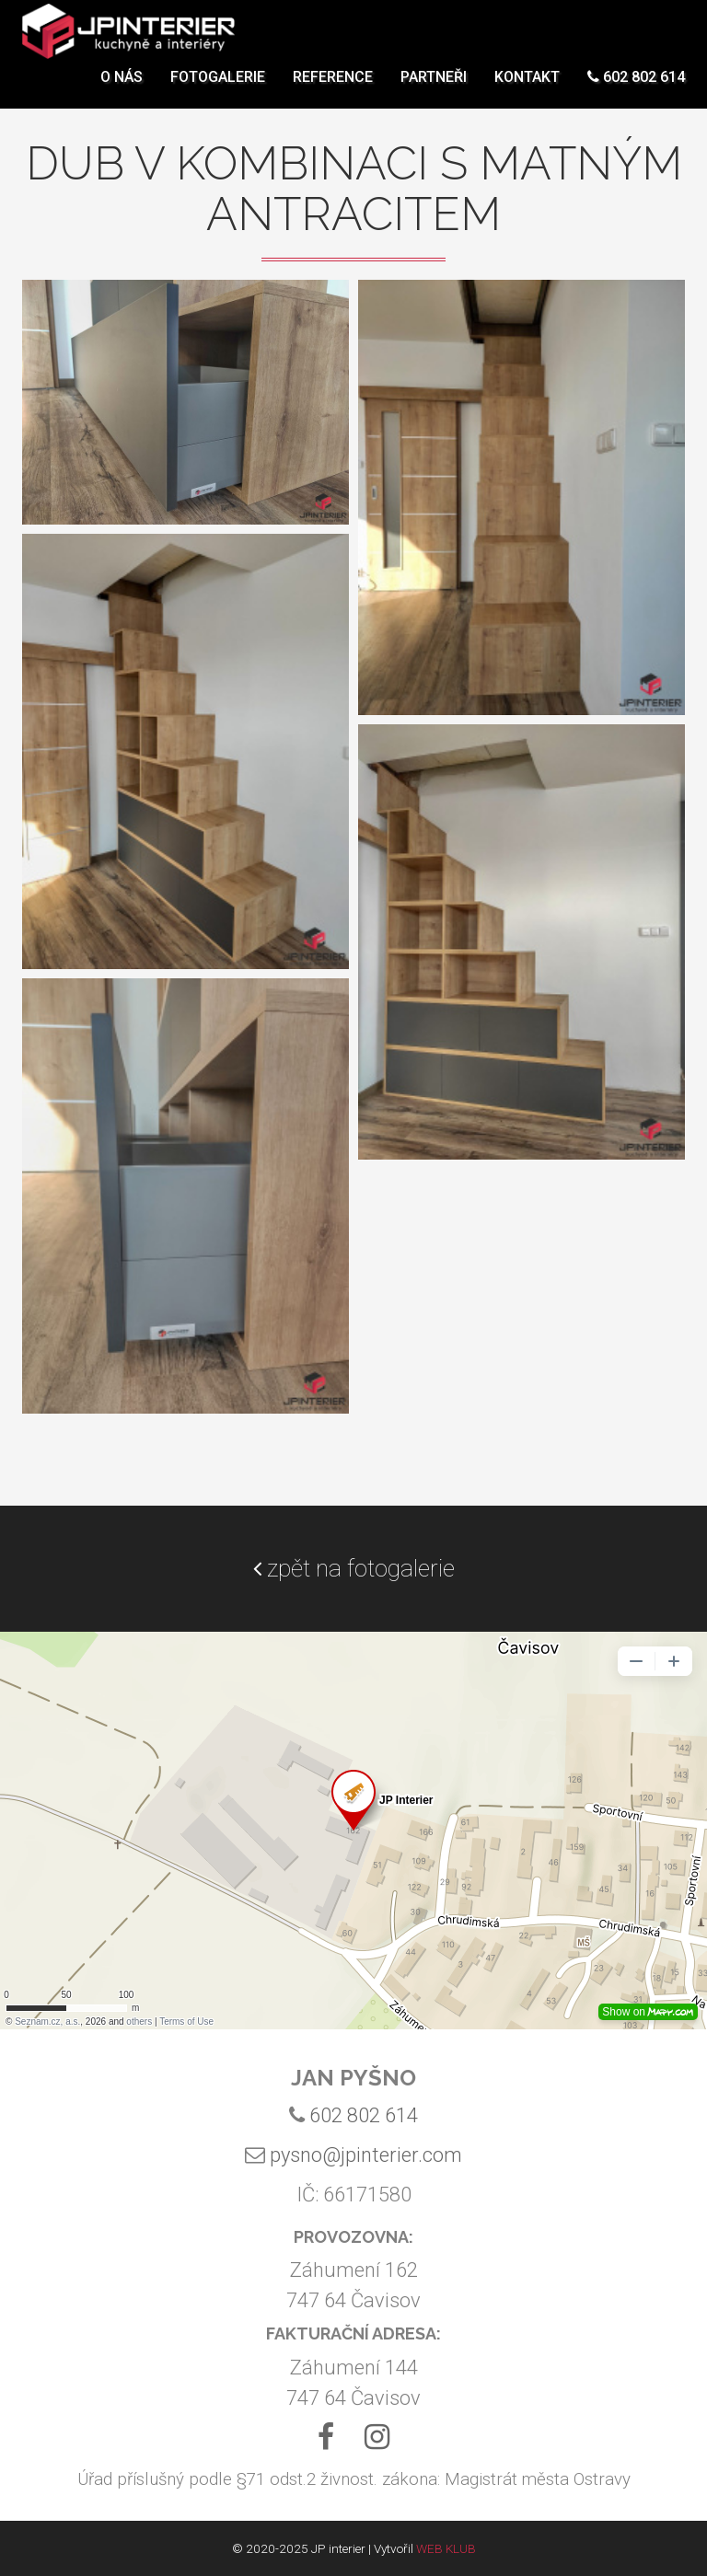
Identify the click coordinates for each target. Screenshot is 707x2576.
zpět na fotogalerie (354, 1568)
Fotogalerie (217, 87)
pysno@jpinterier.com (366, 2154)
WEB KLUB (446, 2548)
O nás (121, 87)
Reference (333, 87)
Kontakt (527, 87)
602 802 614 (636, 87)
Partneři (433, 87)
